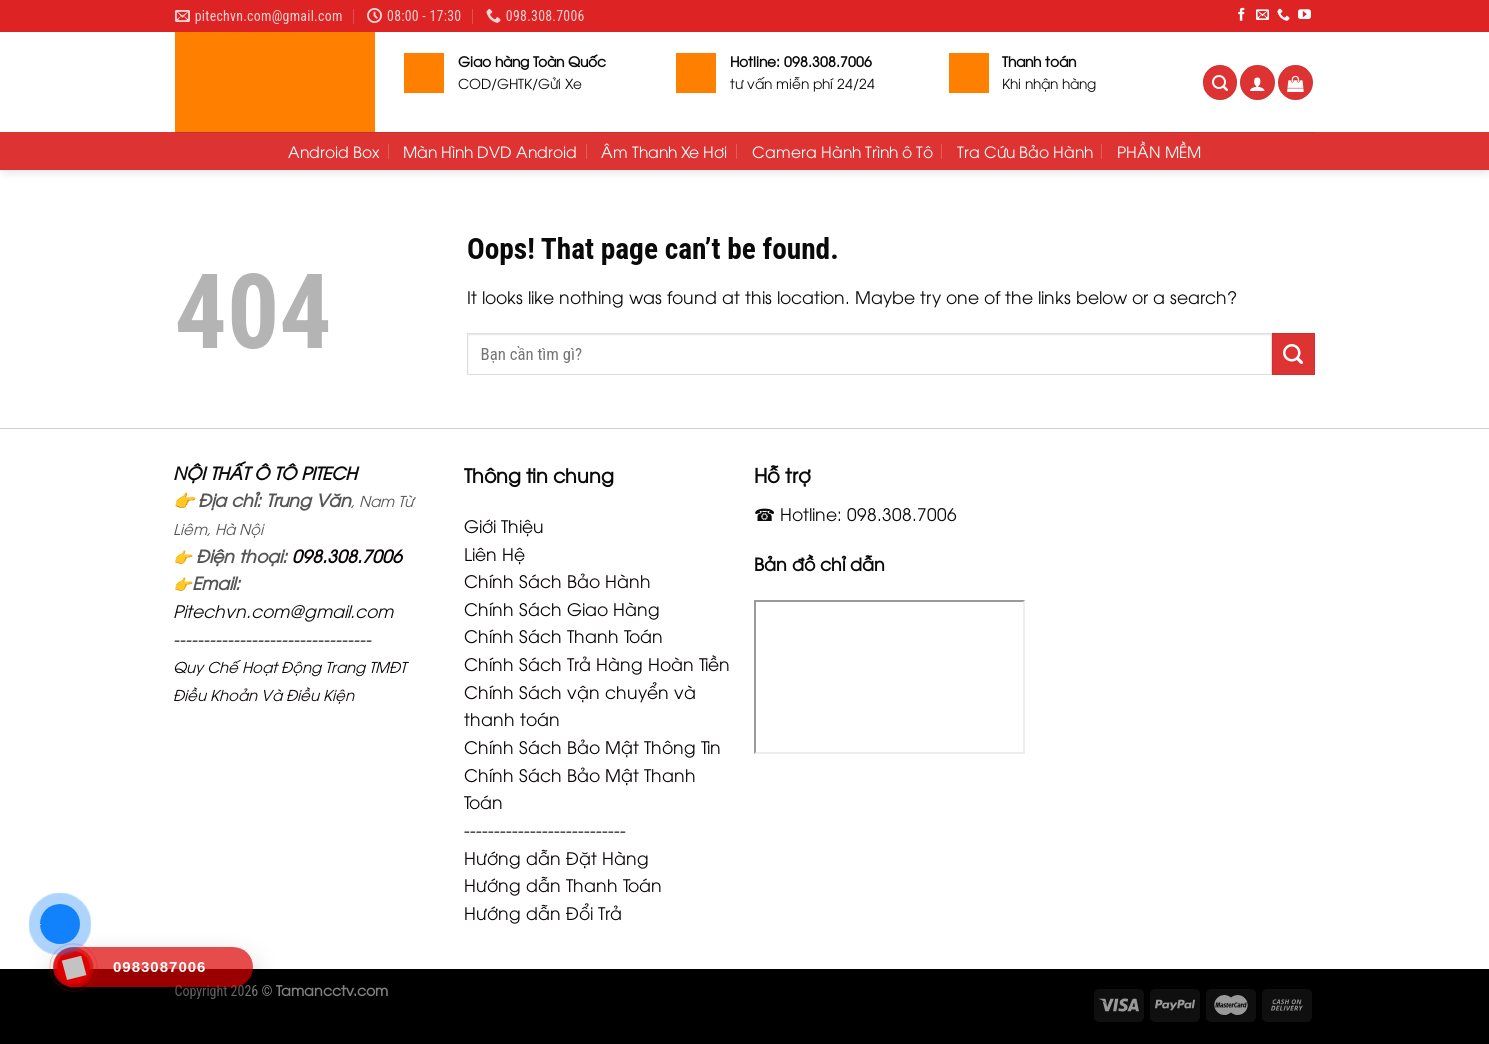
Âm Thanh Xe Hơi (664, 151)
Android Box (333, 151)
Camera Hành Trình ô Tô (842, 151)
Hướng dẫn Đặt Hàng (556, 857)
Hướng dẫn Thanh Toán (563, 884)
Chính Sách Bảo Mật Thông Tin (592, 746)
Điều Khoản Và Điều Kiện (263, 694)
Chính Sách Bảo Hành (557, 580)
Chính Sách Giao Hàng (562, 608)
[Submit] (1293, 354)
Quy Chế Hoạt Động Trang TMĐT (289, 666)
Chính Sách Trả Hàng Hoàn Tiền (597, 663)
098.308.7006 (347, 555)
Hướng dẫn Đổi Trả (543, 912)
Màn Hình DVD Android (490, 151)
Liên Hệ (494, 553)
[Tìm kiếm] (1220, 82)
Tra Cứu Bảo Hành (1025, 151)
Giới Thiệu (504, 525)
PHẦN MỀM (1159, 151)
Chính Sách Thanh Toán (563, 635)
